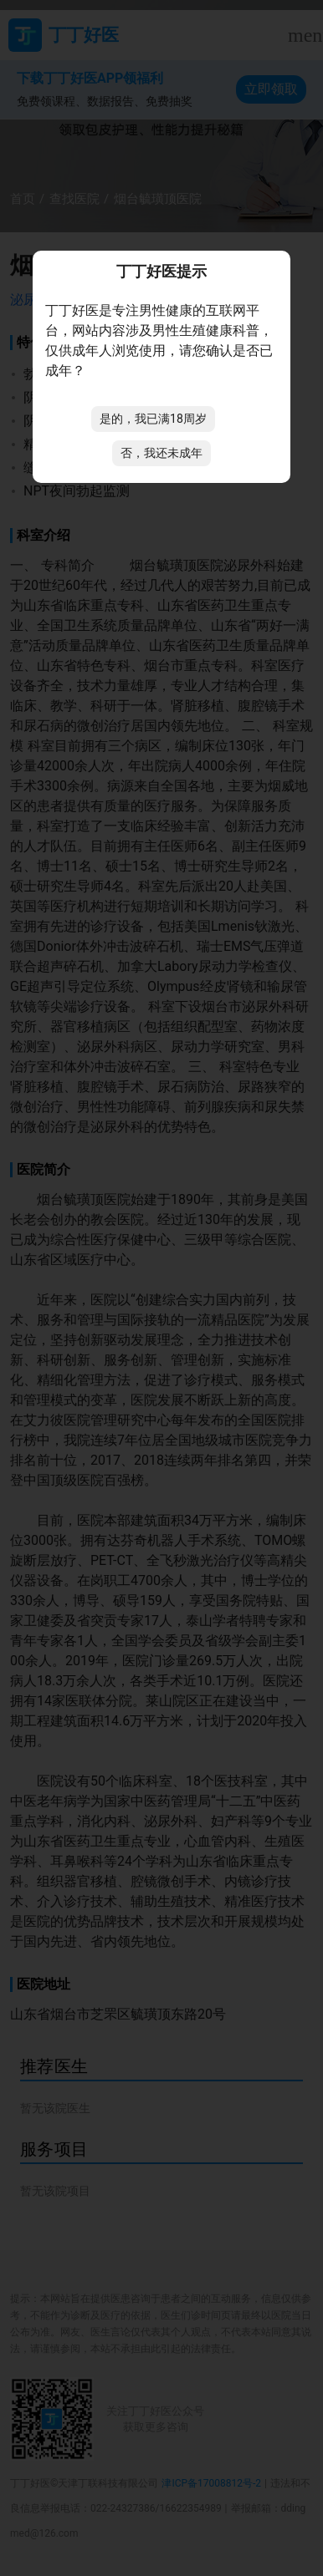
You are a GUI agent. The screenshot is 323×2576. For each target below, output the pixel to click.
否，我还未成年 (161, 453)
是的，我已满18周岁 (153, 418)
